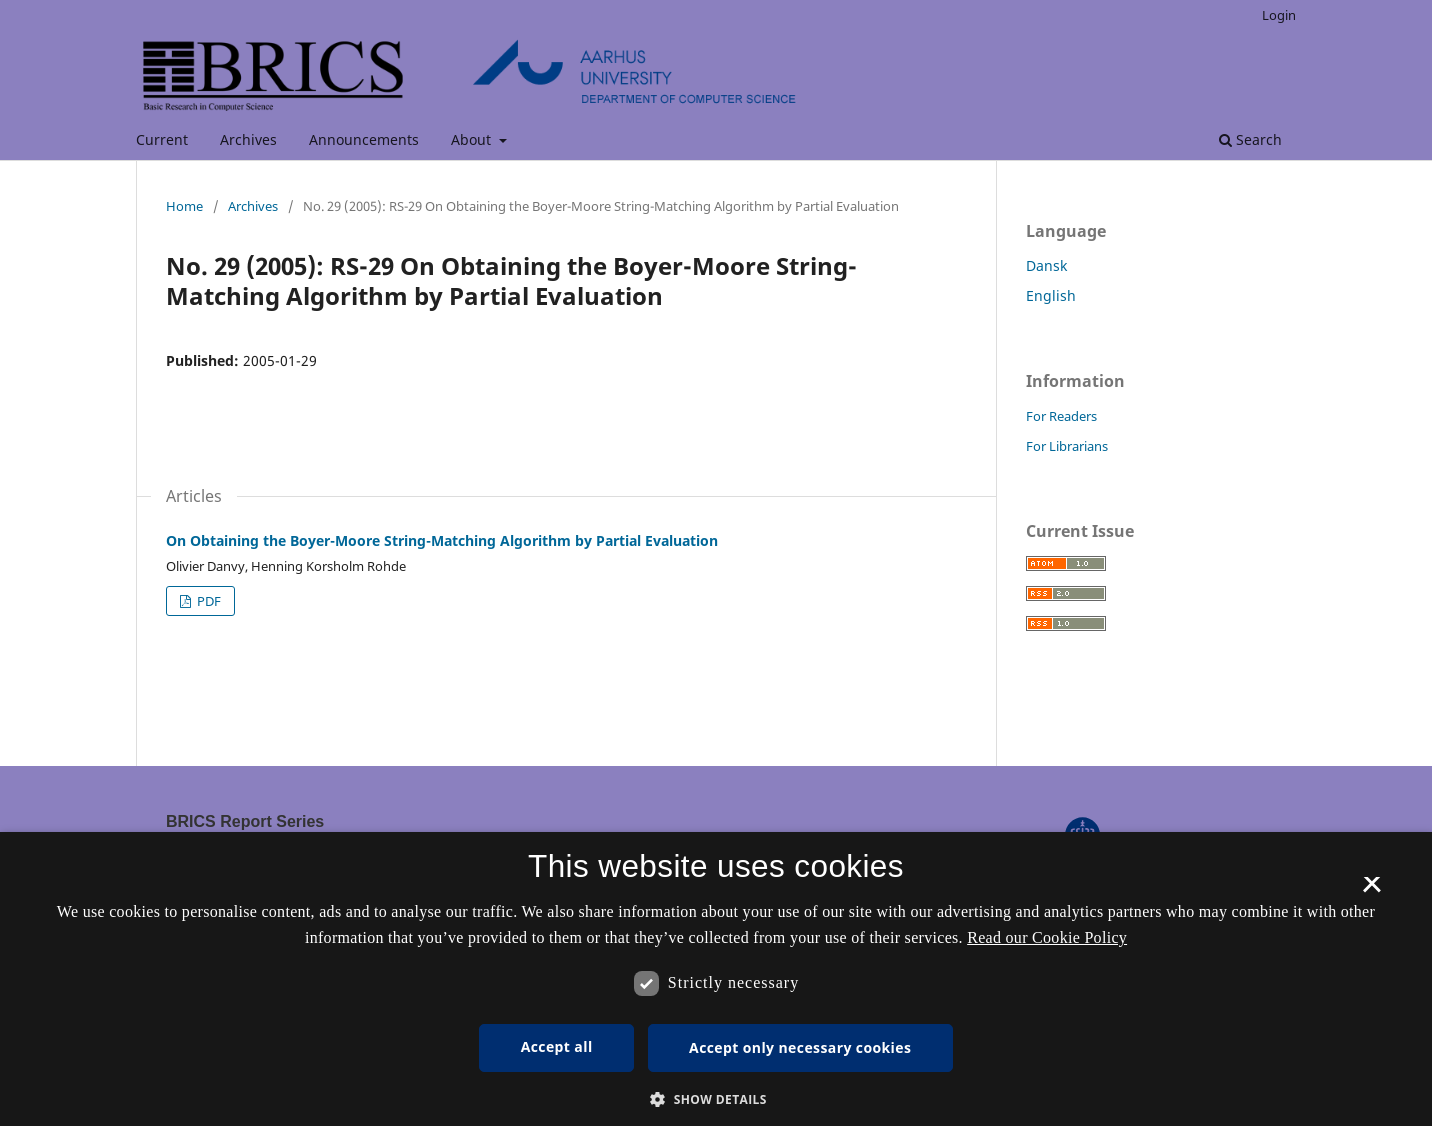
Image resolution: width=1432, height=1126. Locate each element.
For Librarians (1067, 446)
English (1051, 295)
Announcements (364, 139)
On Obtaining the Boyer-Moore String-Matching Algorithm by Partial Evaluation (442, 540)
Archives (248, 139)
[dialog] (716, 979)
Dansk (1046, 265)
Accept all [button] (557, 1046)
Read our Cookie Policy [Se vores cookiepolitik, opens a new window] (1047, 937)
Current (162, 139)
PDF (207, 601)
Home (184, 206)
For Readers (1061, 416)
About (473, 139)
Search (1250, 139)
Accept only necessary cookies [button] (800, 1047)
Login (1279, 15)
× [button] (1371, 891)
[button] (716, 1099)
